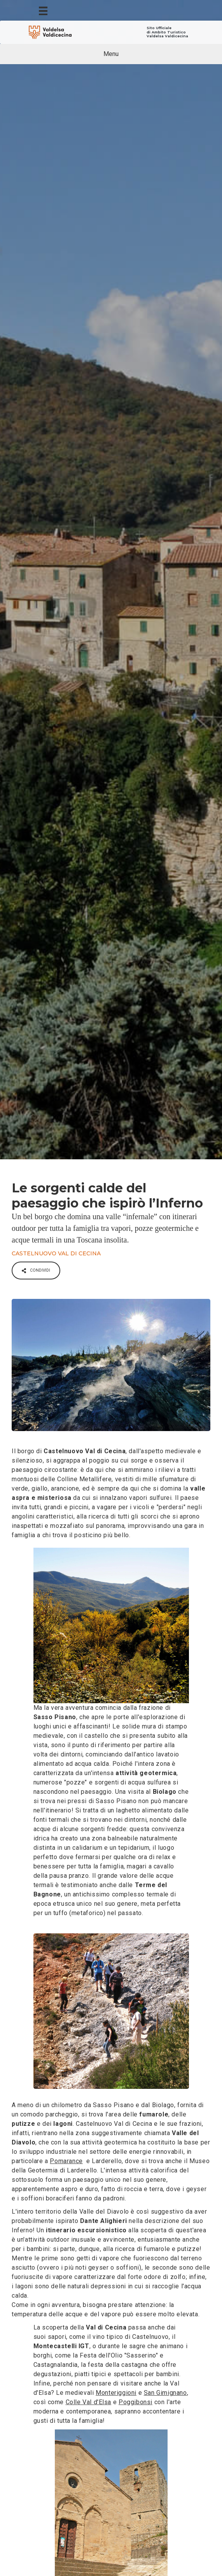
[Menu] (43, 10)
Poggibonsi (135, 2402)
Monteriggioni (116, 2392)
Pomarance (66, 2161)
